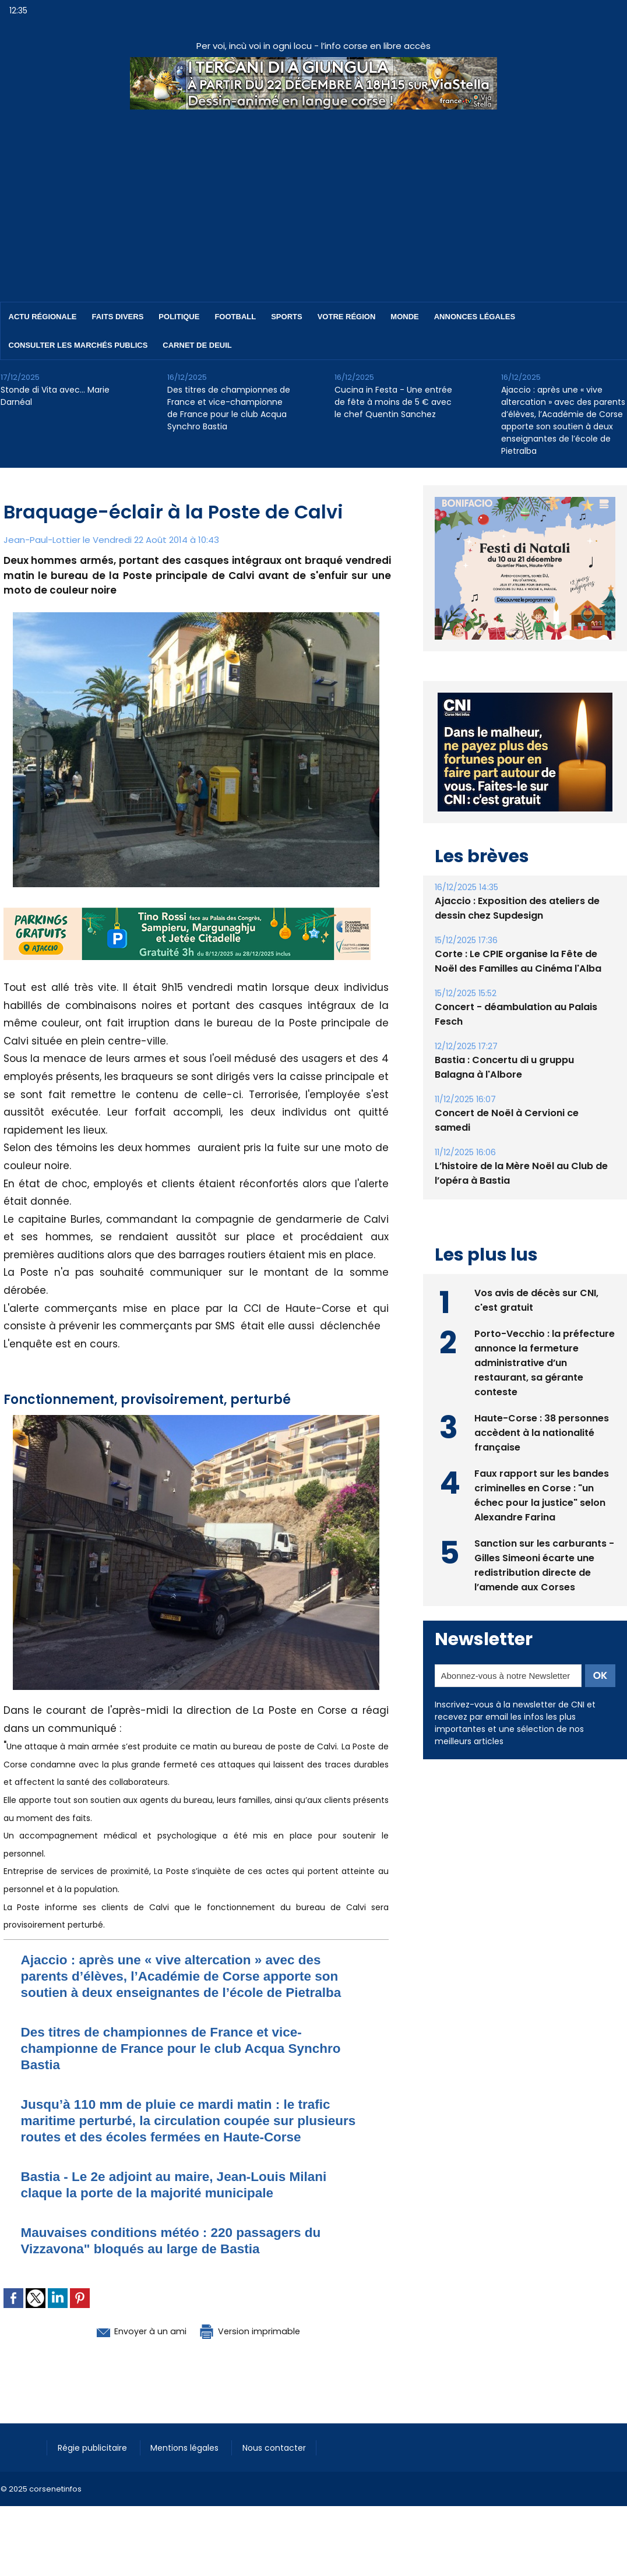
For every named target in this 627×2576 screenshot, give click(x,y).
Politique (178, 316)
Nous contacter (280, 2463)
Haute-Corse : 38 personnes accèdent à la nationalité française (541, 1432)
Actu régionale (43, 316)
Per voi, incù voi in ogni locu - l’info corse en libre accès (313, 46)
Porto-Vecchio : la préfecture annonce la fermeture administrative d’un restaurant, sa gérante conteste (544, 1362)
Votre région (347, 316)
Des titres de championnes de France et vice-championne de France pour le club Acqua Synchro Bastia (228, 408)
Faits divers (118, 316)
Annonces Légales (474, 316)
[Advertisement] (313, 196)
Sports (286, 316)
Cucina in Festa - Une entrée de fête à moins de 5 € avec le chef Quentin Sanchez (393, 402)
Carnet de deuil (197, 345)
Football (235, 316)
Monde (404, 316)
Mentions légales (189, 2463)
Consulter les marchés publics (78, 345)
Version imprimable (257, 2347)
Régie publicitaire (95, 2463)
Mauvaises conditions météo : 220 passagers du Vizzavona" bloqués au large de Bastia (181, 2256)
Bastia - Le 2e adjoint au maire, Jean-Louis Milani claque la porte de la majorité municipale (184, 2201)
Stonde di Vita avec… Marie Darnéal (55, 396)
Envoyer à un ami (132, 2347)
